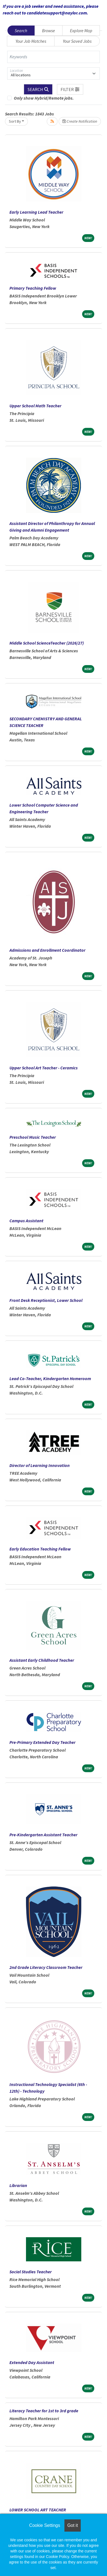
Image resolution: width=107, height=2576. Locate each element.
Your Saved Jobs (77, 41)
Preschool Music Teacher (32, 1137)
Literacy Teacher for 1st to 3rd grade (43, 2410)
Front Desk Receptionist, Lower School (45, 1300)
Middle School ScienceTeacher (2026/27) (46, 643)
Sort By (15, 121)
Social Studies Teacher (30, 2271)
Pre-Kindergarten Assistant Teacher (43, 1834)
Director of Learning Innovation (39, 1465)
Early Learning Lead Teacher (36, 212)
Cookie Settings (44, 2525)
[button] (70, 89)
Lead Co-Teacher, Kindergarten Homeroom (50, 1378)
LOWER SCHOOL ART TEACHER (37, 2509)
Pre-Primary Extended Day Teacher (42, 1742)
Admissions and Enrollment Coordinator (47, 950)
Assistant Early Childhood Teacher (41, 1660)
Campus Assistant (26, 1220)
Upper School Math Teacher (35, 405)
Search (21, 30)
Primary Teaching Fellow (32, 288)
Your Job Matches (30, 41)
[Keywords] (53, 57)
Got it (72, 2525)
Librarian (18, 2185)
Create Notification (79, 121)
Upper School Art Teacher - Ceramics (43, 1067)
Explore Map (81, 30)
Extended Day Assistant (31, 2362)
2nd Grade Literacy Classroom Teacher (45, 1967)
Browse (48, 30)
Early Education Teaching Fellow (40, 1549)
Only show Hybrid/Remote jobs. (44, 98)
